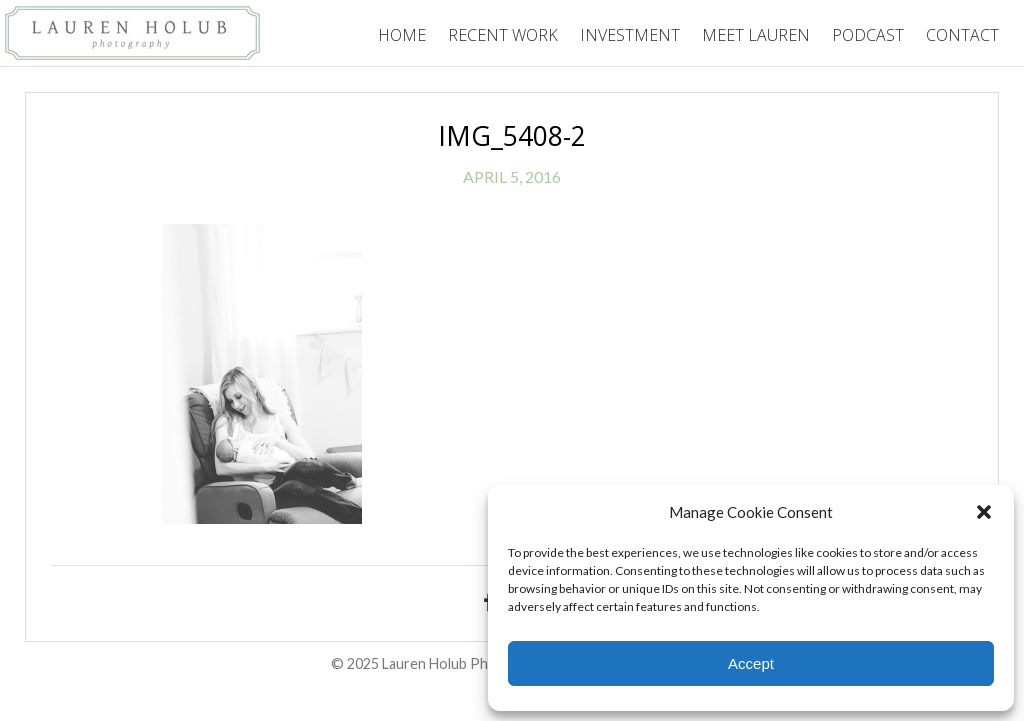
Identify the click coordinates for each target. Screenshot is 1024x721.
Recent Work (503, 35)
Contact (962, 35)
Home (402, 35)
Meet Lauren (756, 35)
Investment (630, 35)
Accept (751, 663)
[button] (984, 512)
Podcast (868, 35)
